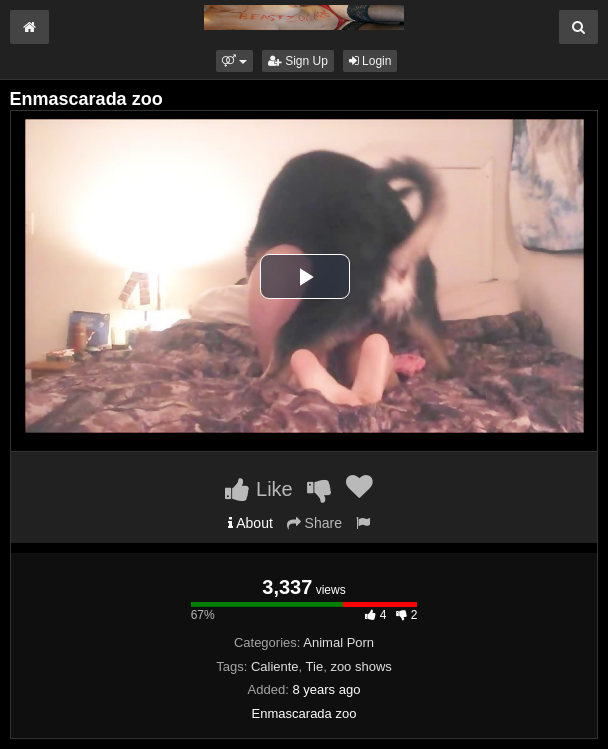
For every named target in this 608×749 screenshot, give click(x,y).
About (250, 523)
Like (258, 489)
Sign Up (298, 61)
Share (314, 523)
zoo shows (360, 666)
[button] (234, 61)
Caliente (275, 666)
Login (370, 61)
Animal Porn (338, 642)
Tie (315, 666)
